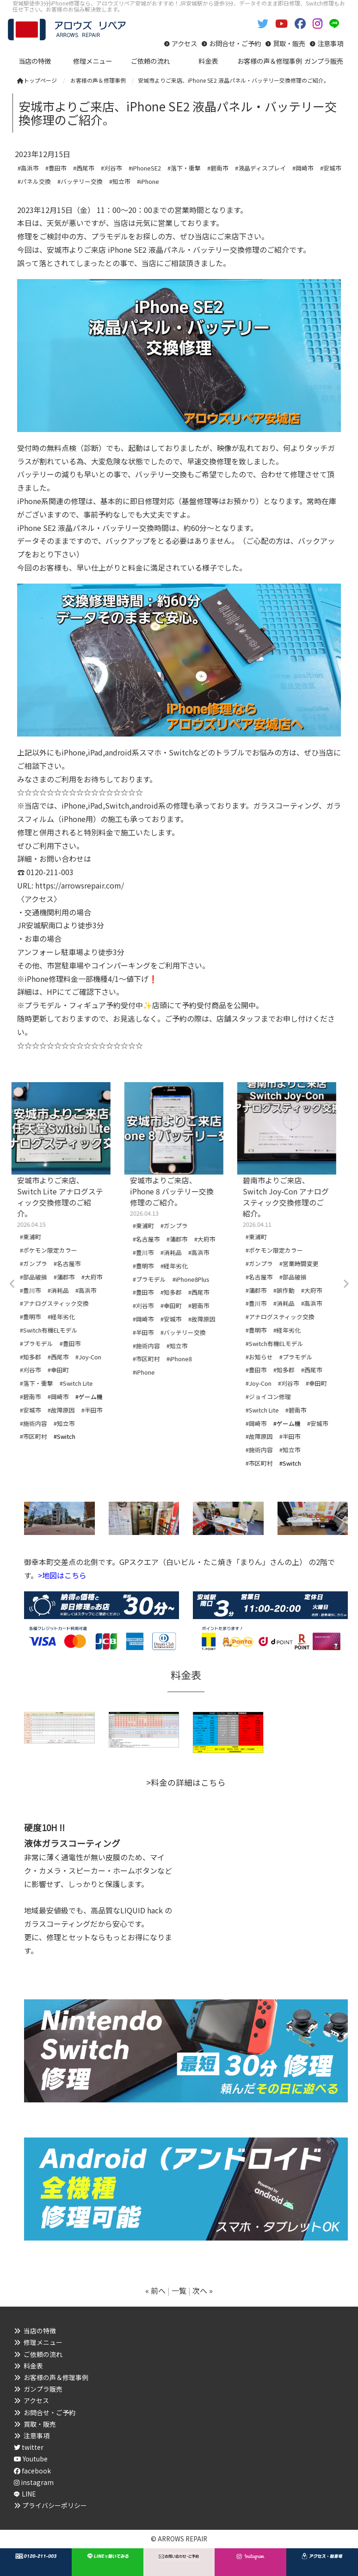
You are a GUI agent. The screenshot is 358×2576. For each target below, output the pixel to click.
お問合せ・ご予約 (235, 43)
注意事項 (330, 43)
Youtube (31, 2458)
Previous (12, 1284)
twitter (28, 2447)
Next (345, 1284)
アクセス (184, 43)
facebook (32, 2470)
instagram (34, 2482)
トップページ (37, 80)
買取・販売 (289, 43)
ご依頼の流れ (43, 2354)
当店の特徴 (40, 2330)
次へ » (202, 2290)
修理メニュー (43, 2342)
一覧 (179, 2290)
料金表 (33, 2365)
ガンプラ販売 (43, 2388)
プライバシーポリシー (54, 2505)
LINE (29, 2493)
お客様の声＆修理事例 (56, 2377)
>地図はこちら (62, 1575)
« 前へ (155, 2290)
